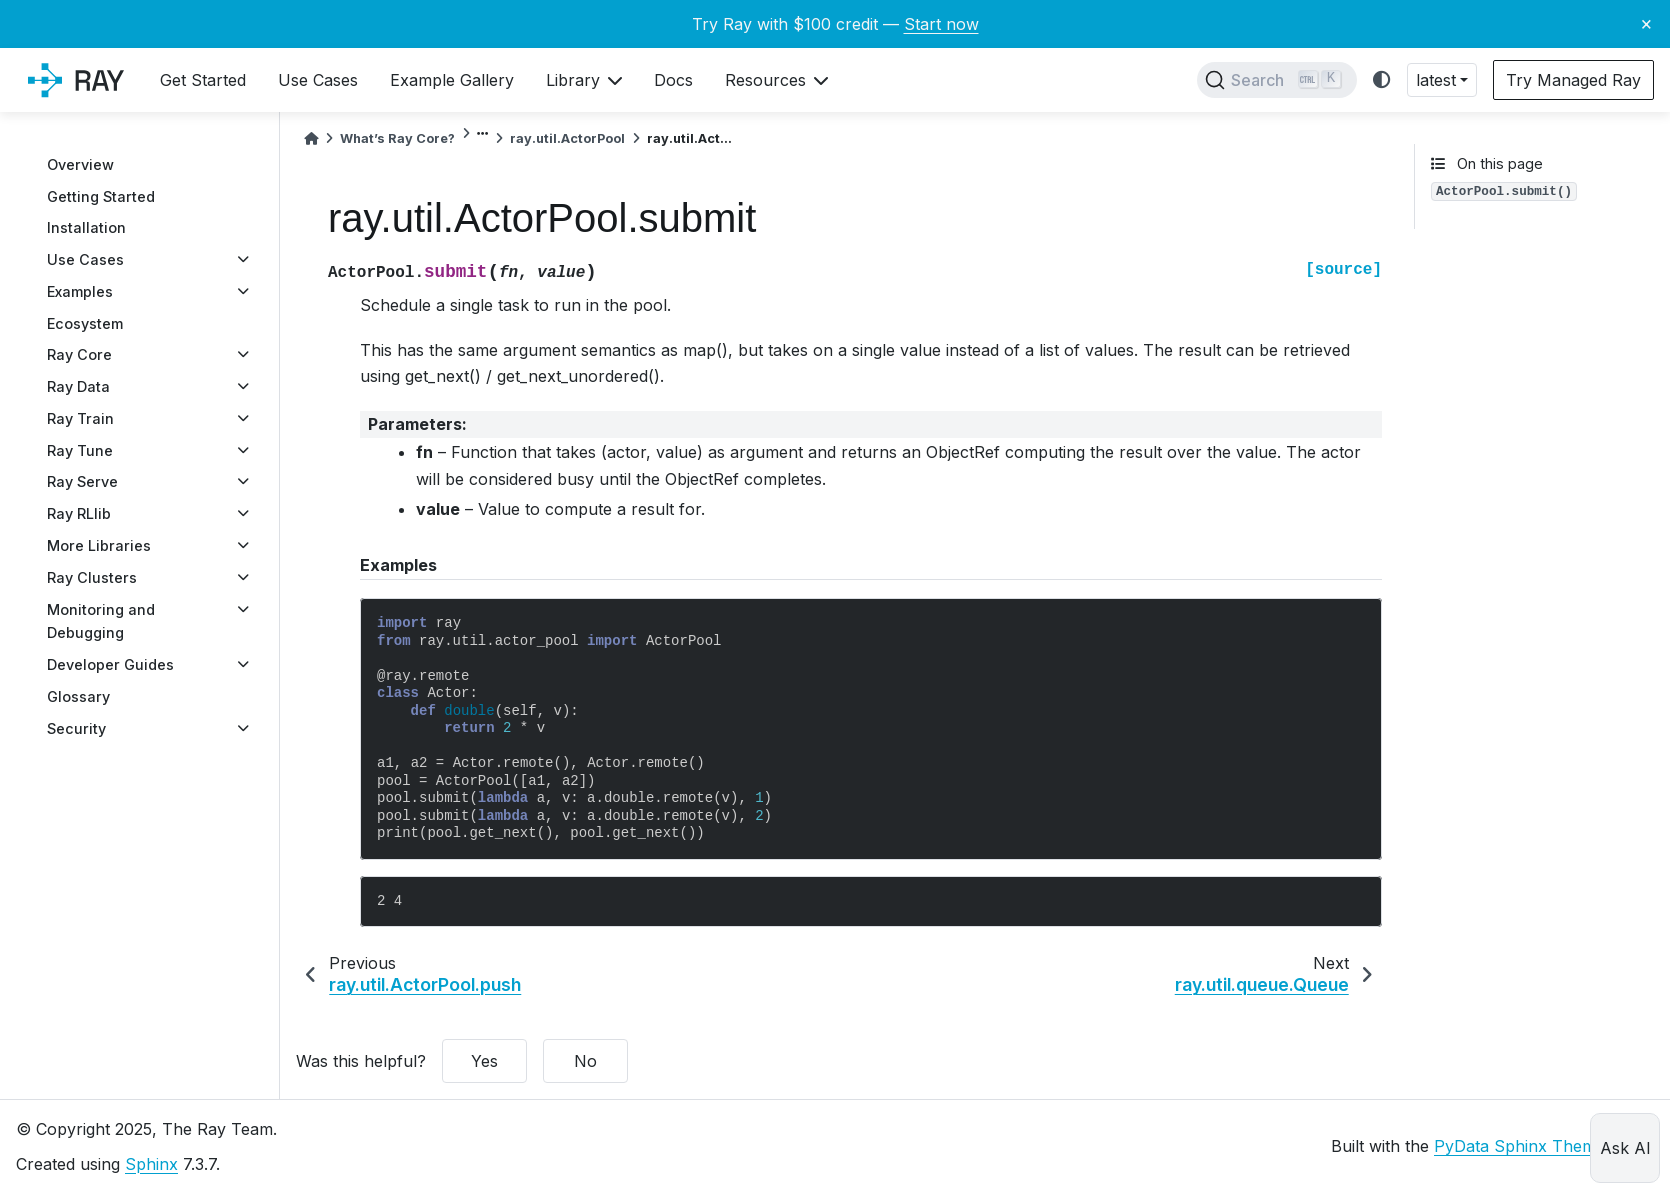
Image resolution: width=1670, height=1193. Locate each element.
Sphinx (151, 1164)
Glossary (78, 696)
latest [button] (1436, 80)
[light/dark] (1382, 80)
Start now (941, 24)
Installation (86, 227)
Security (76, 728)
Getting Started (101, 196)
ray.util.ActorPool (567, 138)
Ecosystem (85, 323)
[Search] (1277, 80)
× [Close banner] (1646, 23)
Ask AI (1625, 1148)
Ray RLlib (79, 513)
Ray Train (80, 418)
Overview (80, 164)
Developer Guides (110, 664)
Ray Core (79, 354)
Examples (80, 291)
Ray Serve (82, 481)
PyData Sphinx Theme (1519, 1146)
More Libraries (99, 545)
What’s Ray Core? (397, 138)
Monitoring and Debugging (101, 621)
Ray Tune (80, 450)
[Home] (311, 138)
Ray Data (78, 386)
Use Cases (85, 259)
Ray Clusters (92, 577)
